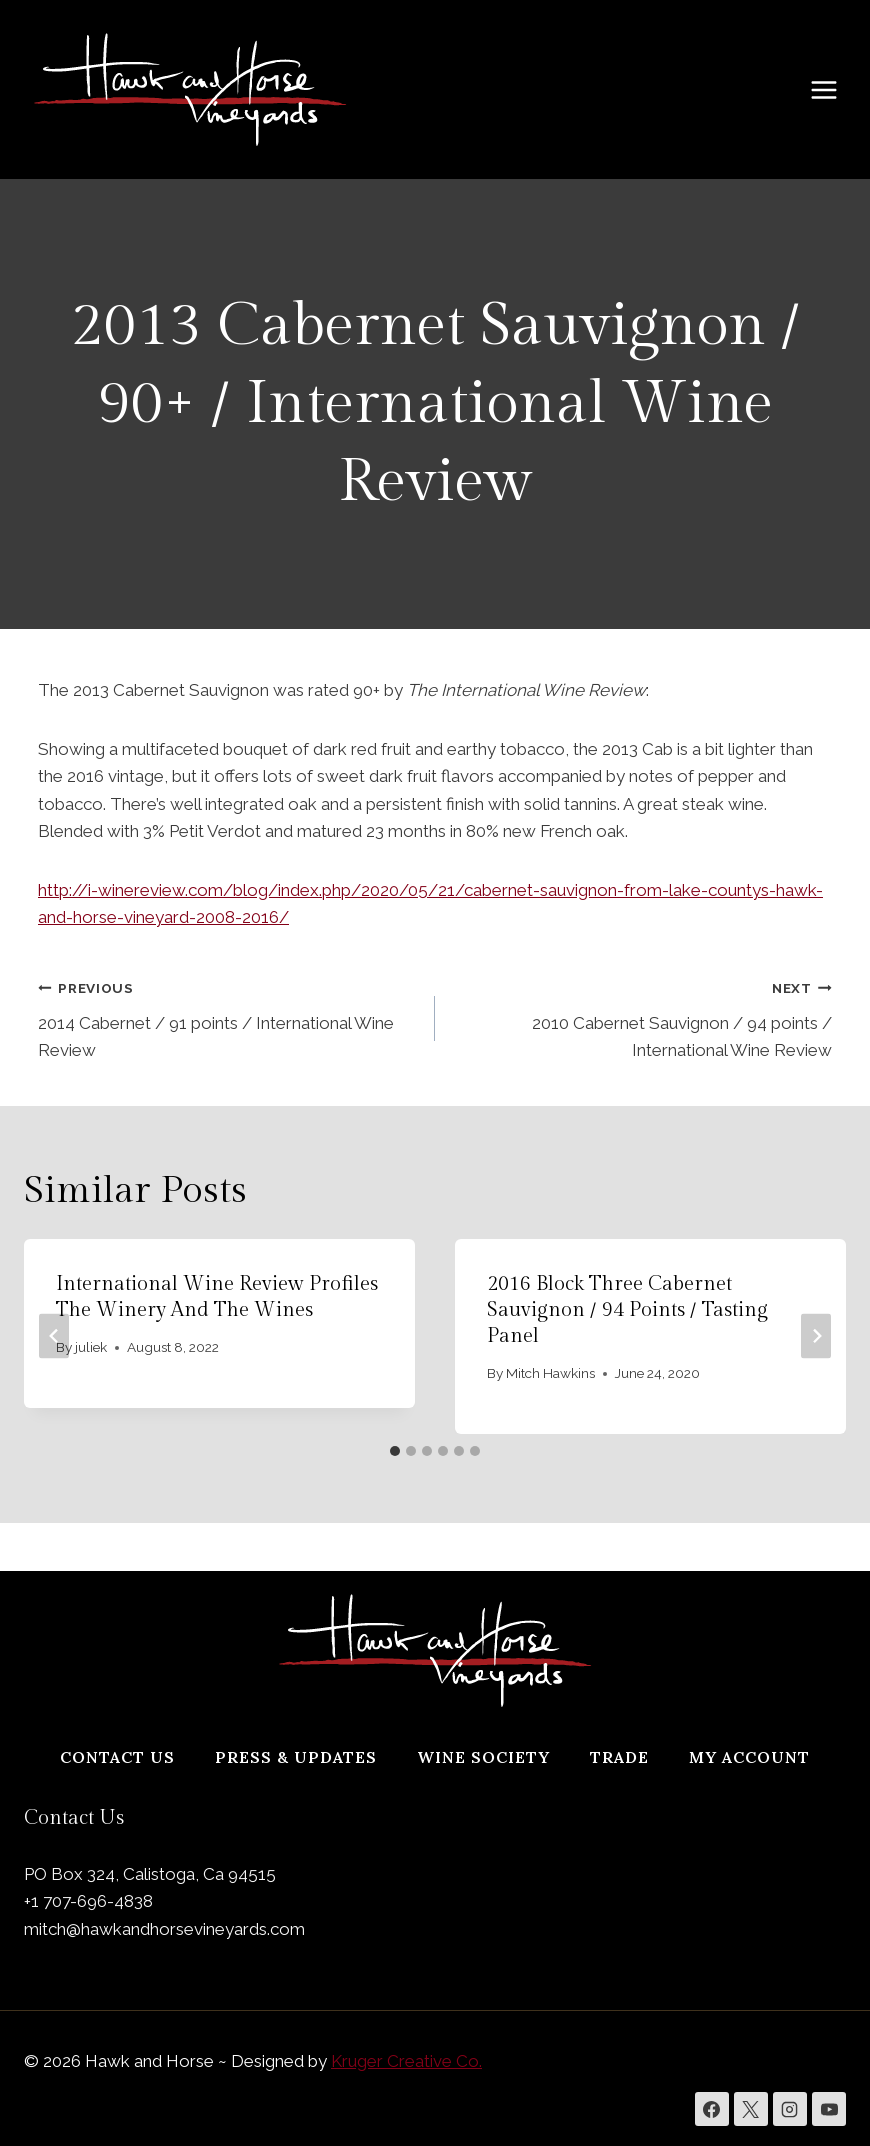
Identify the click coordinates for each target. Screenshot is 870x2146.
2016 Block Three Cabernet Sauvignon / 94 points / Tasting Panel (627, 1310)
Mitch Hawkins (550, 1373)
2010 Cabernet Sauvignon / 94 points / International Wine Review (642, 1017)
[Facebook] (712, 2109)
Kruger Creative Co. (406, 2061)
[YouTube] (829, 2109)
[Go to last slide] (54, 1336)
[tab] (395, 1451)
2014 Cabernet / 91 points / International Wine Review (228, 1017)
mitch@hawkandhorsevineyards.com (164, 1929)
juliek (91, 1347)
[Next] (816, 1336)
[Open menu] (834, 89)
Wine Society (483, 1757)
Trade (619, 1757)
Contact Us (117, 1757)
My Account (749, 1757)
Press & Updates (296, 1757)
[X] (751, 2109)
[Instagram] (790, 2109)
